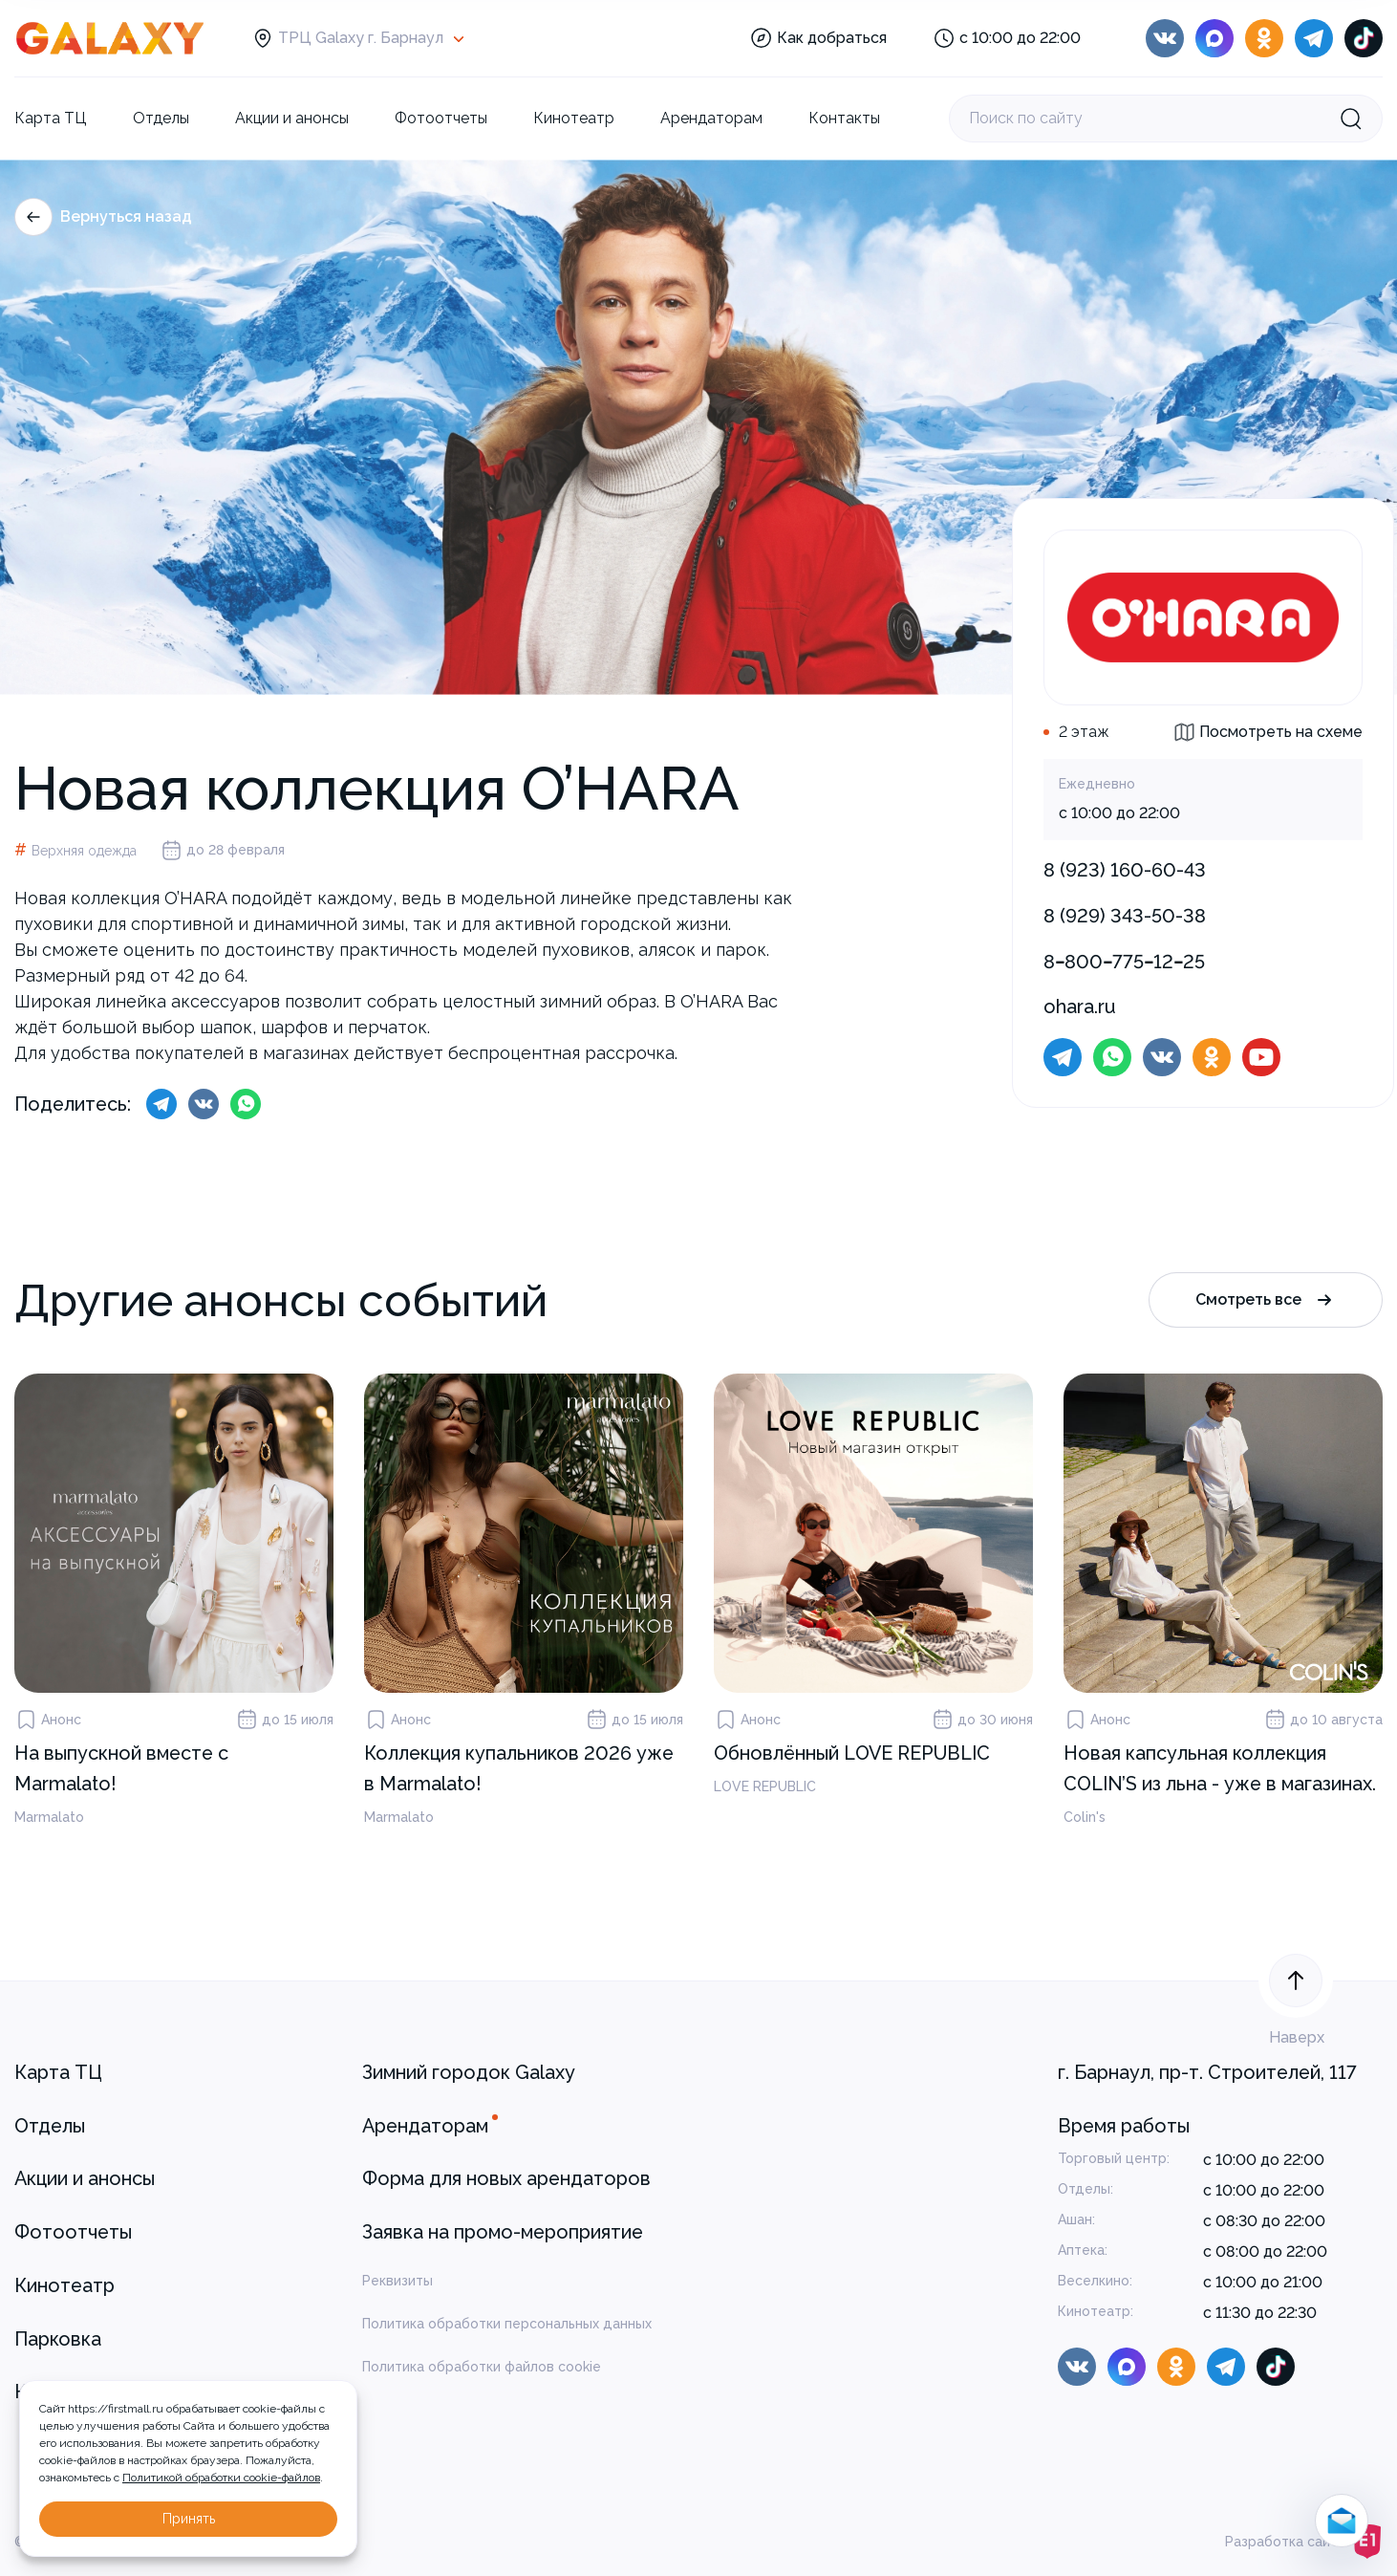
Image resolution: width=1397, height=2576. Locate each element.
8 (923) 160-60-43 (1124, 869)
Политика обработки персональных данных (507, 2323)
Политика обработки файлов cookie (481, 2366)
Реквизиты (397, 2280)
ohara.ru (1079, 1006)
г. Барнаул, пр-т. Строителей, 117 (1207, 2072)
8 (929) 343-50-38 (1124, 915)
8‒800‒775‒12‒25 (1124, 961)
